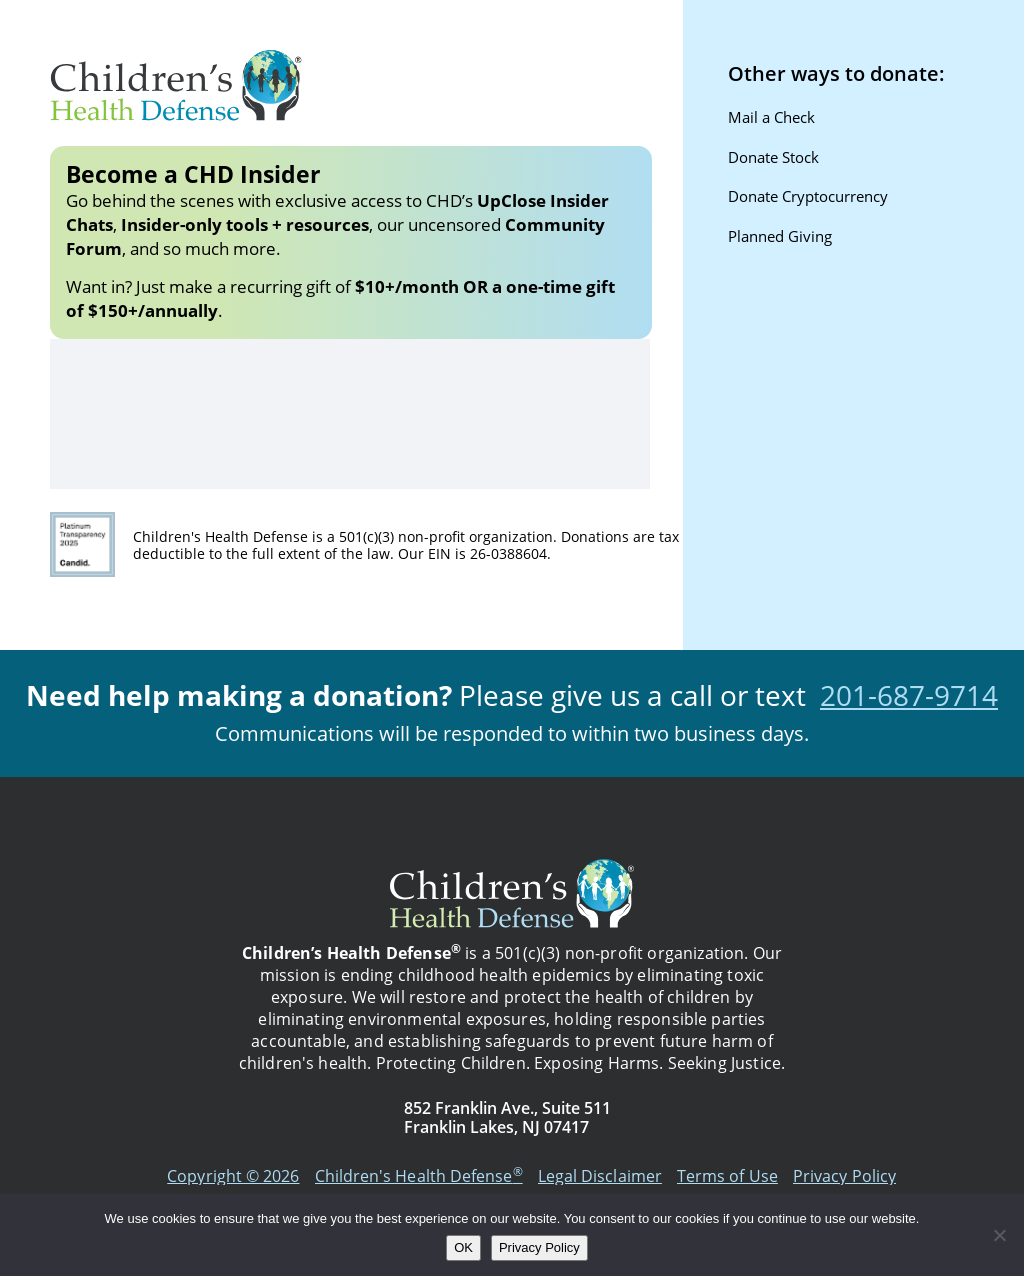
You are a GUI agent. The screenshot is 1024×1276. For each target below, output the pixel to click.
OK (463, 1247)
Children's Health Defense (419, 1176)
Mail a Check (771, 117)
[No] (999, 1235)
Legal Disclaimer (600, 1176)
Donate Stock (773, 157)
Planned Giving (780, 236)
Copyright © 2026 (233, 1176)
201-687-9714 (909, 695)
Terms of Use (727, 1176)
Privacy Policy (844, 1176)
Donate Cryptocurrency (808, 196)
